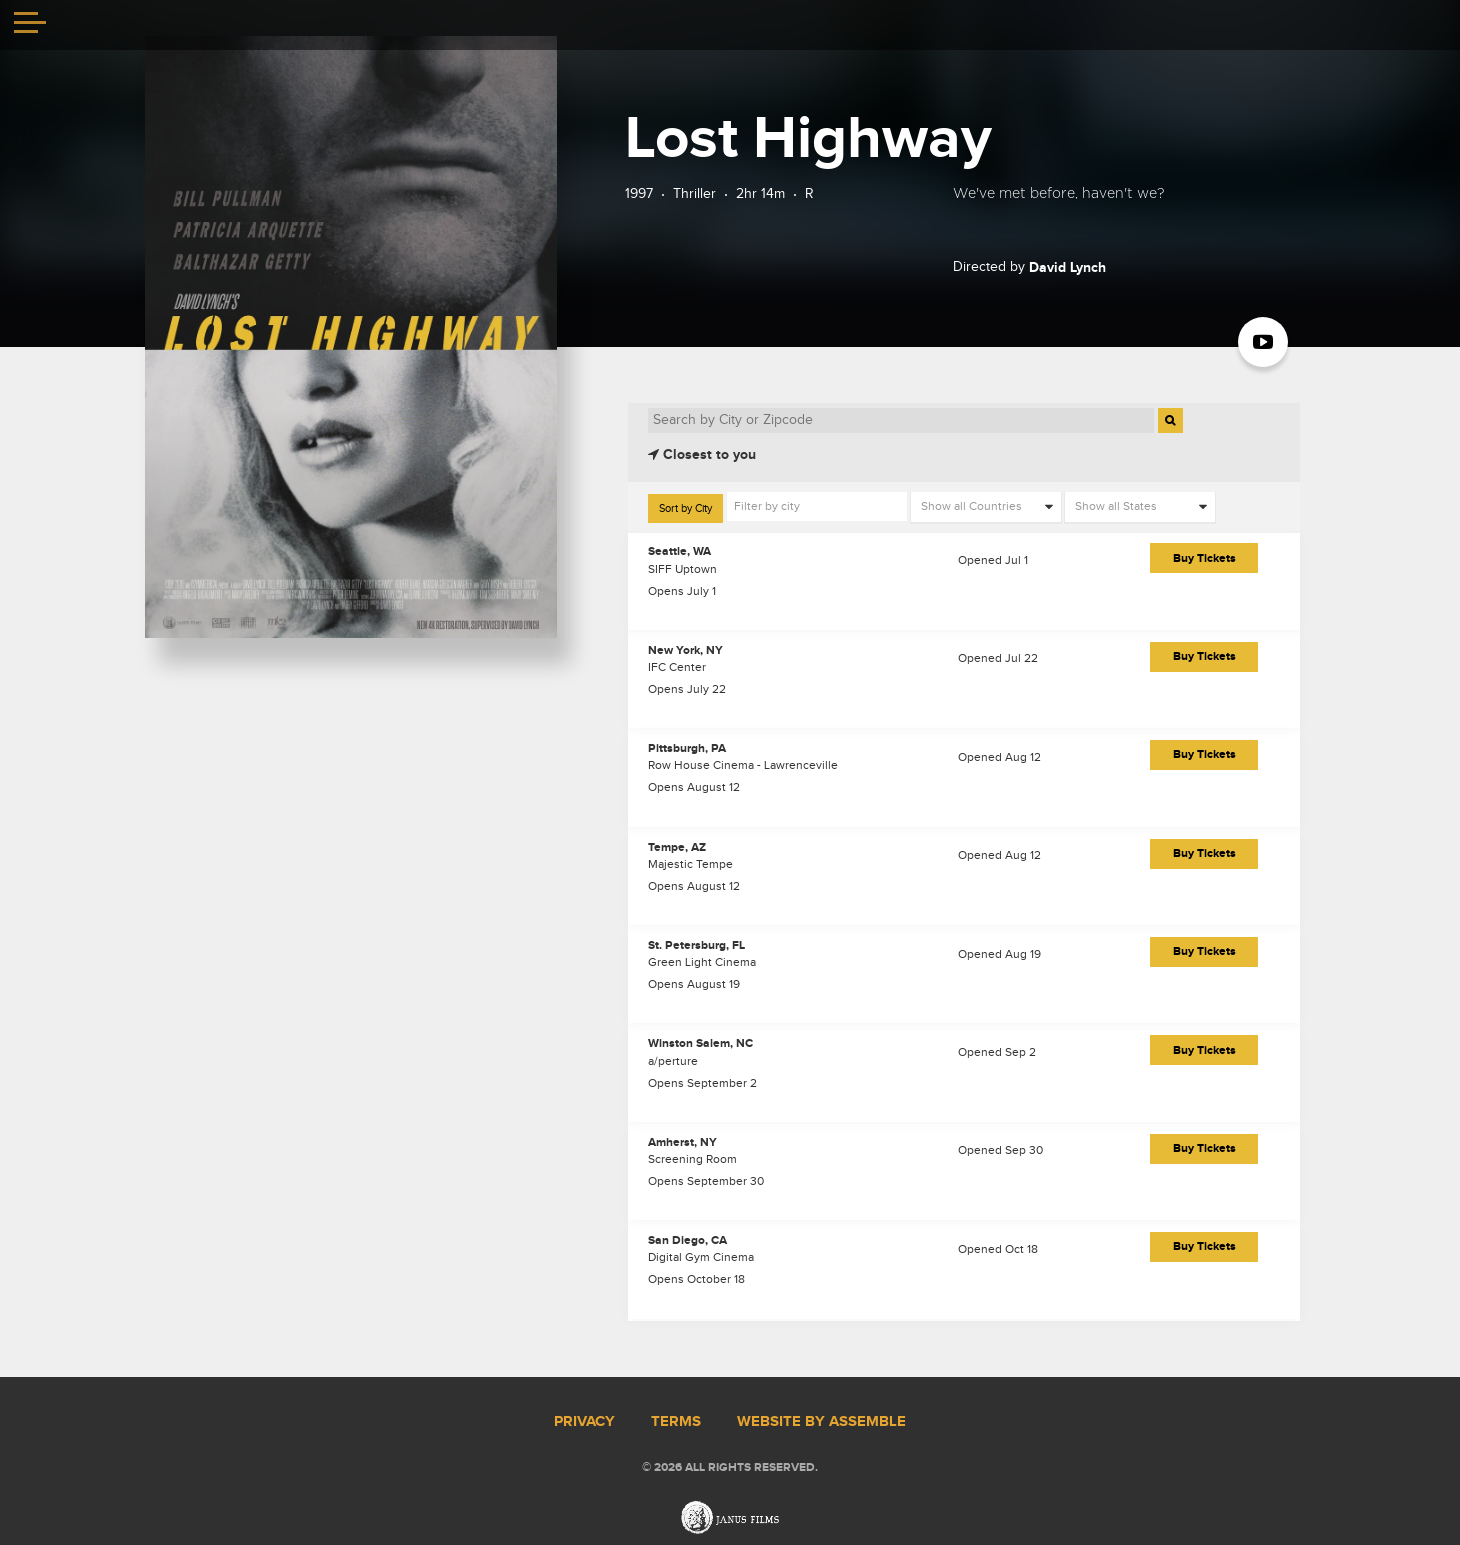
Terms (676, 1422)
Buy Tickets (1204, 558)
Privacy (584, 1422)
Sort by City (685, 508)
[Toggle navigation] (30, 25)
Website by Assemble (821, 1422)
